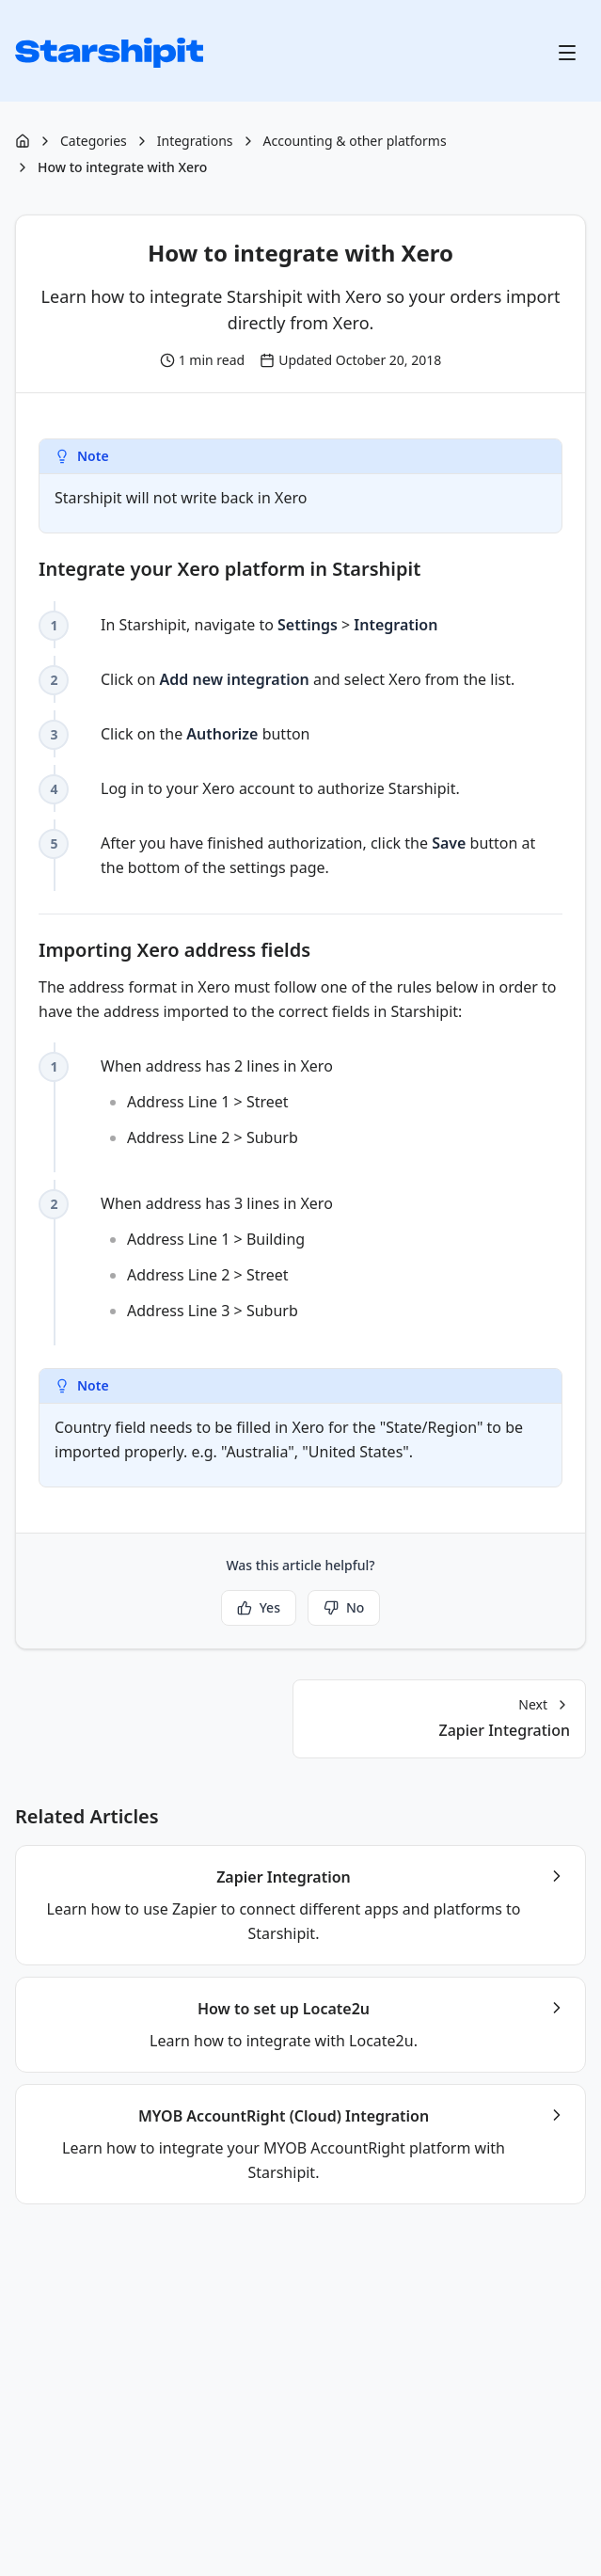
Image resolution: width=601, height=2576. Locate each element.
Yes (258, 1607)
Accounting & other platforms (355, 141)
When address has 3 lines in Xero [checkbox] (331, 1260)
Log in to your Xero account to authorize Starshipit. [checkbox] (280, 788)
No (344, 1607)
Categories (93, 141)
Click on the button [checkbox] (205, 734)
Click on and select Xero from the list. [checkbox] (307, 679)
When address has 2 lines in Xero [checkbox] (331, 1104)
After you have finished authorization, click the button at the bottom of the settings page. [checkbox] (318, 855)
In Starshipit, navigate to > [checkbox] (269, 624)
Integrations (195, 141)
